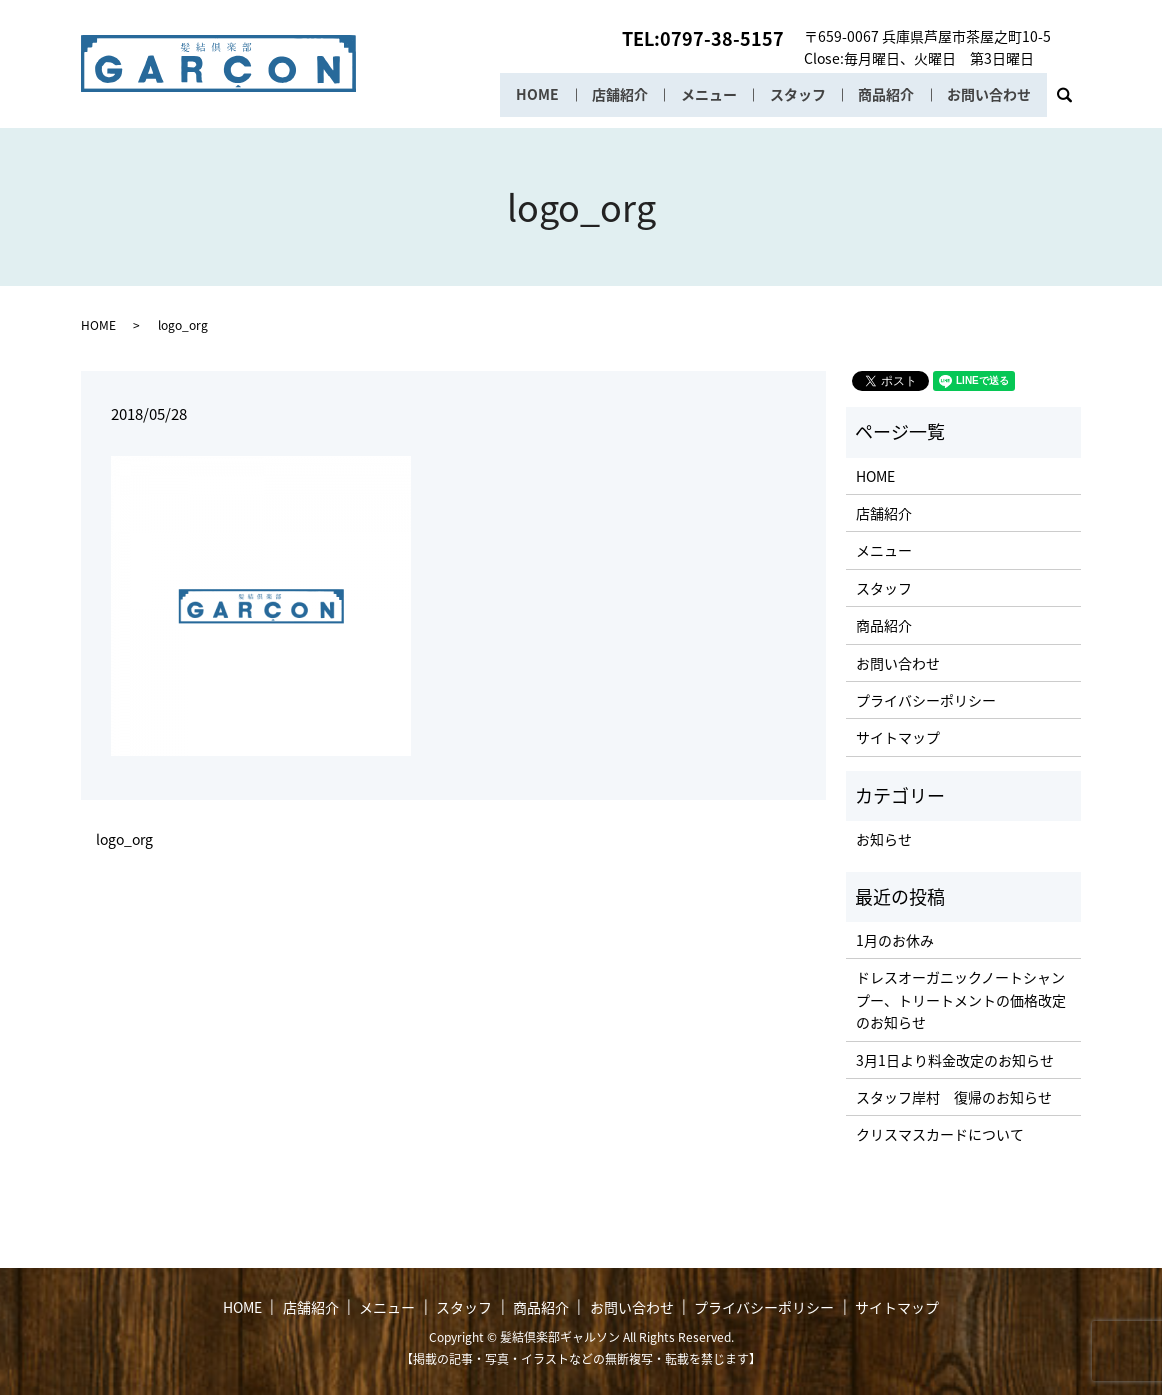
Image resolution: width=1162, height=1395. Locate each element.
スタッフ (795, 95)
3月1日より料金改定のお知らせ (955, 1060)
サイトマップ (898, 737)
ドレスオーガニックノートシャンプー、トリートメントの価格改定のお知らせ (961, 999)
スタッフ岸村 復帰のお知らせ (954, 1097)
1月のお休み (895, 940)
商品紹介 (885, 95)
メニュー (706, 95)
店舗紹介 (616, 95)
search (1072, 100)
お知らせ (884, 839)
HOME (533, 95)
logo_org (124, 839)
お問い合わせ (989, 95)
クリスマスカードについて (940, 1134)
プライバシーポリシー (926, 700)
